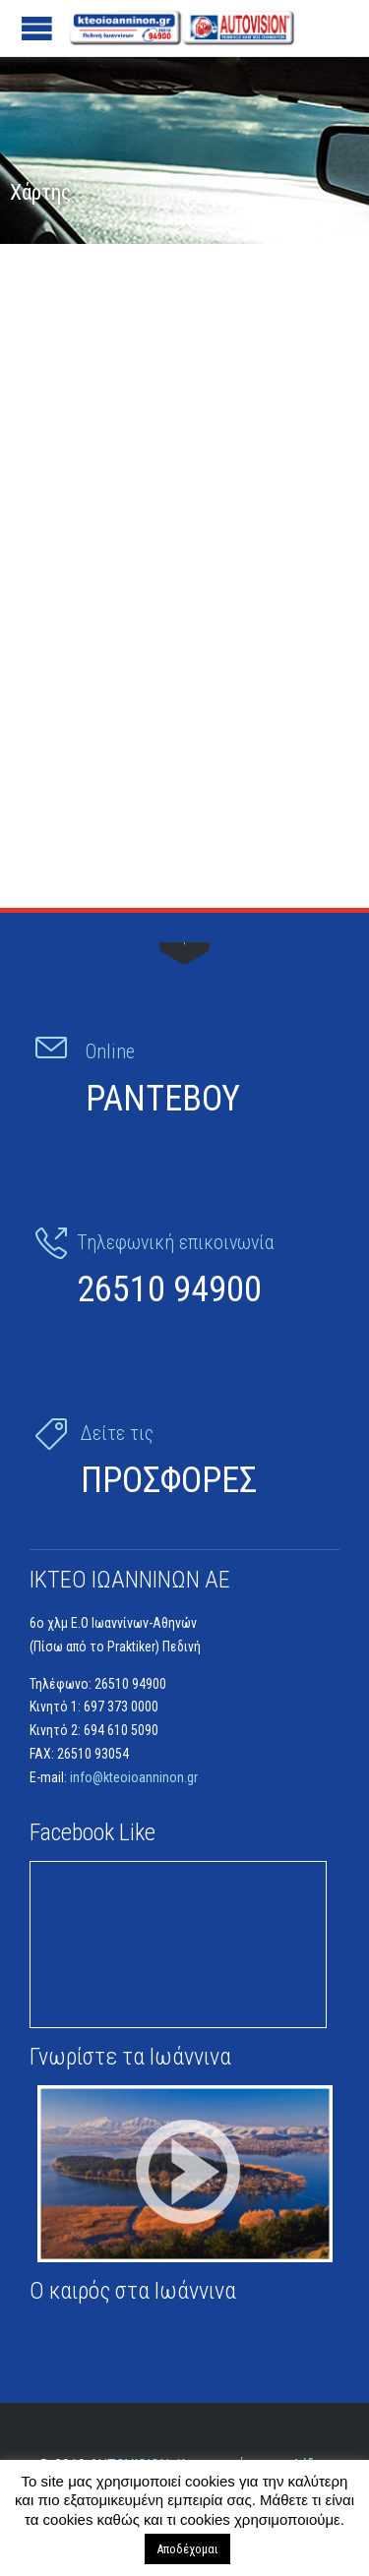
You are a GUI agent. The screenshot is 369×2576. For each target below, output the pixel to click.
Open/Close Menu (37, 28)
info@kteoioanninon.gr (134, 1777)
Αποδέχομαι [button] (187, 2549)
